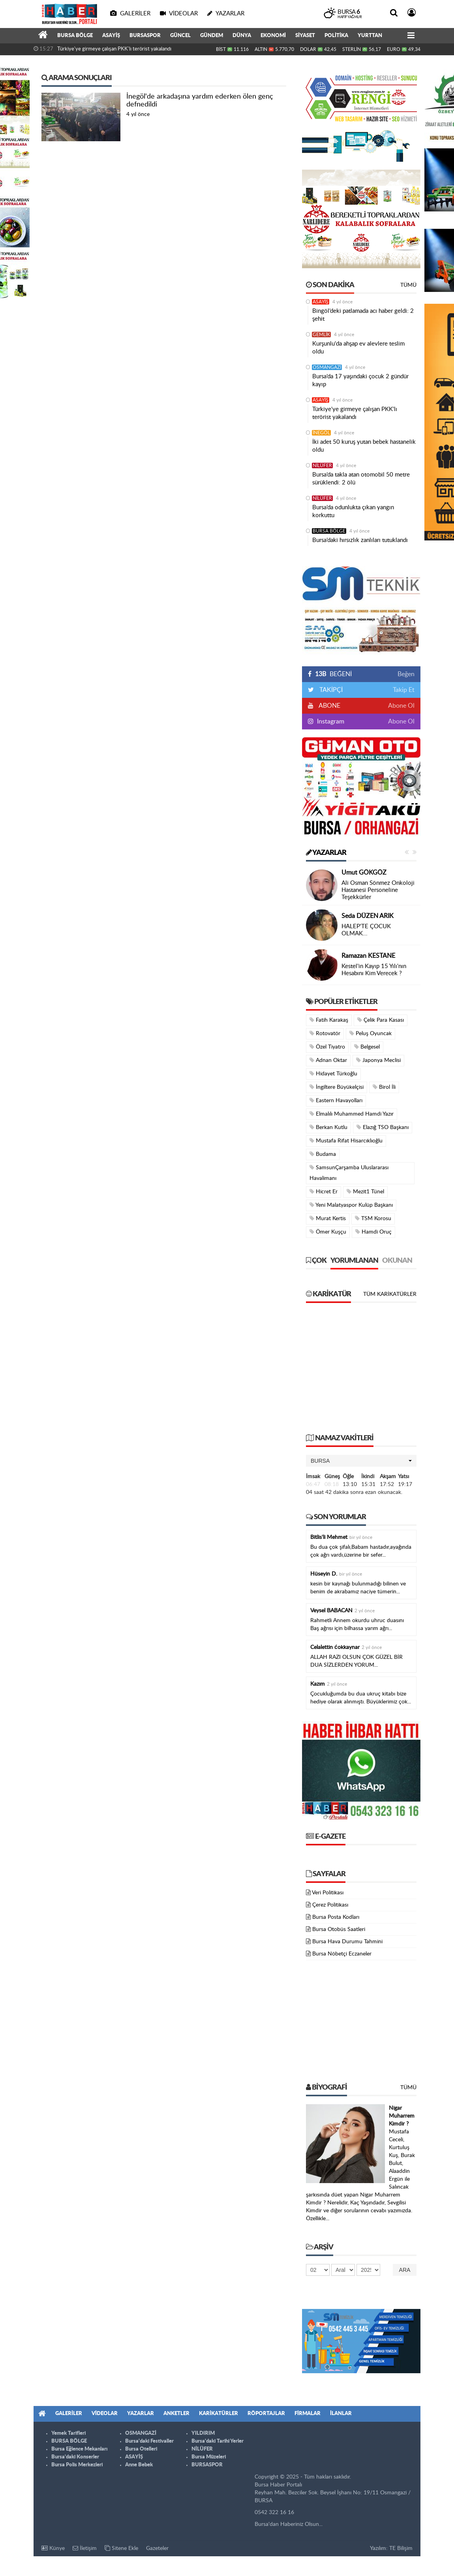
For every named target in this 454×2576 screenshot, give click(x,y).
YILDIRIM (203, 2433)
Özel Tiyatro (327, 1047)
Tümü (408, 285)
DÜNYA (242, 35)
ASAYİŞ (111, 35)
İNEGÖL (321, 432)
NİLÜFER (322, 465)
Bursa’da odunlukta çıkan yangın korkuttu (353, 511)
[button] (361, 1461)
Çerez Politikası (330, 1905)
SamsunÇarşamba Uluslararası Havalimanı (349, 1173)
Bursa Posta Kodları (335, 1917)
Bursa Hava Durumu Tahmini (347, 1941)
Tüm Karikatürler (389, 1294)
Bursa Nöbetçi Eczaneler (341, 1954)
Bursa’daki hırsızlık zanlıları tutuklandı (360, 540)
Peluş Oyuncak (370, 1033)
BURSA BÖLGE (75, 35)
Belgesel (367, 1047)
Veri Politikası (327, 1893)
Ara (405, 2270)
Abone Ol (401, 706)
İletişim (85, 2548)
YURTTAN (370, 35)
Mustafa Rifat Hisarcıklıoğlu (346, 1141)
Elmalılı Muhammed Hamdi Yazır (352, 1114)
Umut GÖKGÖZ (363, 872)
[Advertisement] (361, 1372)
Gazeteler (157, 2548)
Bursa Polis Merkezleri (77, 2465)
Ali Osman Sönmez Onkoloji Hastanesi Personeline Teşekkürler (378, 890)
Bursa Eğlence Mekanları (79, 2449)
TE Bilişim (401, 2548)
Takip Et (404, 690)
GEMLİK (321, 334)
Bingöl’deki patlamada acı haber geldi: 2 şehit (363, 315)
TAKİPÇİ (330, 690)
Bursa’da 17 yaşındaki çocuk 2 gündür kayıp (360, 380)
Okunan (397, 1260)
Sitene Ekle (121, 2548)
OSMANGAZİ (327, 367)
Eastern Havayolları (336, 1100)
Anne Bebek (139, 2465)
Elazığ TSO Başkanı (382, 1127)
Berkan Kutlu (328, 1127)
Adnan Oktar (328, 1060)
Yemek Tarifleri (68, 2433)
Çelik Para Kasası (380, 1020)
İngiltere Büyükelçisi (337, 1087)
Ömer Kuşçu (328, 1232)
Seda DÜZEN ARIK (367, 916)
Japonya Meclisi (378, 1060)
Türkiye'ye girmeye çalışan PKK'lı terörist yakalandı (114, 49)
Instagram (329, 721)
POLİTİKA (336, 35)
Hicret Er (324, 1192)
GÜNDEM (211, 35)
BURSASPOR (145, 35)
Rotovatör (325, 1033)
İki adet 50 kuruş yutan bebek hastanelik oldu (364, 446)
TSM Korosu (373, 1218)
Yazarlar (326, 852)
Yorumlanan (354, 1260)
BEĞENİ (332, 674)
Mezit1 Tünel (365, 1192)
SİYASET (305, 35)
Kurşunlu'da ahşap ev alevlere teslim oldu (358, 348)
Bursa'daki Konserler (75, 2457)
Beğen (406, 674)
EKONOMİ (273, 35)
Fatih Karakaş (329, 1020)
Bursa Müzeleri (208, 2457)
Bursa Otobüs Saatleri (338, 1929)
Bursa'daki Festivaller (149, 2441)
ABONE (328, 706)
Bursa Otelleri (141, 2449)
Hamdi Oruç (373, 1232)
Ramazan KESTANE (368, 956)
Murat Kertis (328, 1218)
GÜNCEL (180, 35)
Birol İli (384, 1087)
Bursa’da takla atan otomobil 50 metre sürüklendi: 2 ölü (361, 479)
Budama (323, 1154)
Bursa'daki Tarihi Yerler (217, 2441)
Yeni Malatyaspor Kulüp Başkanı (351, 1205)
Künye (53, 2548)
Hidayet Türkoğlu (333, 1074)
